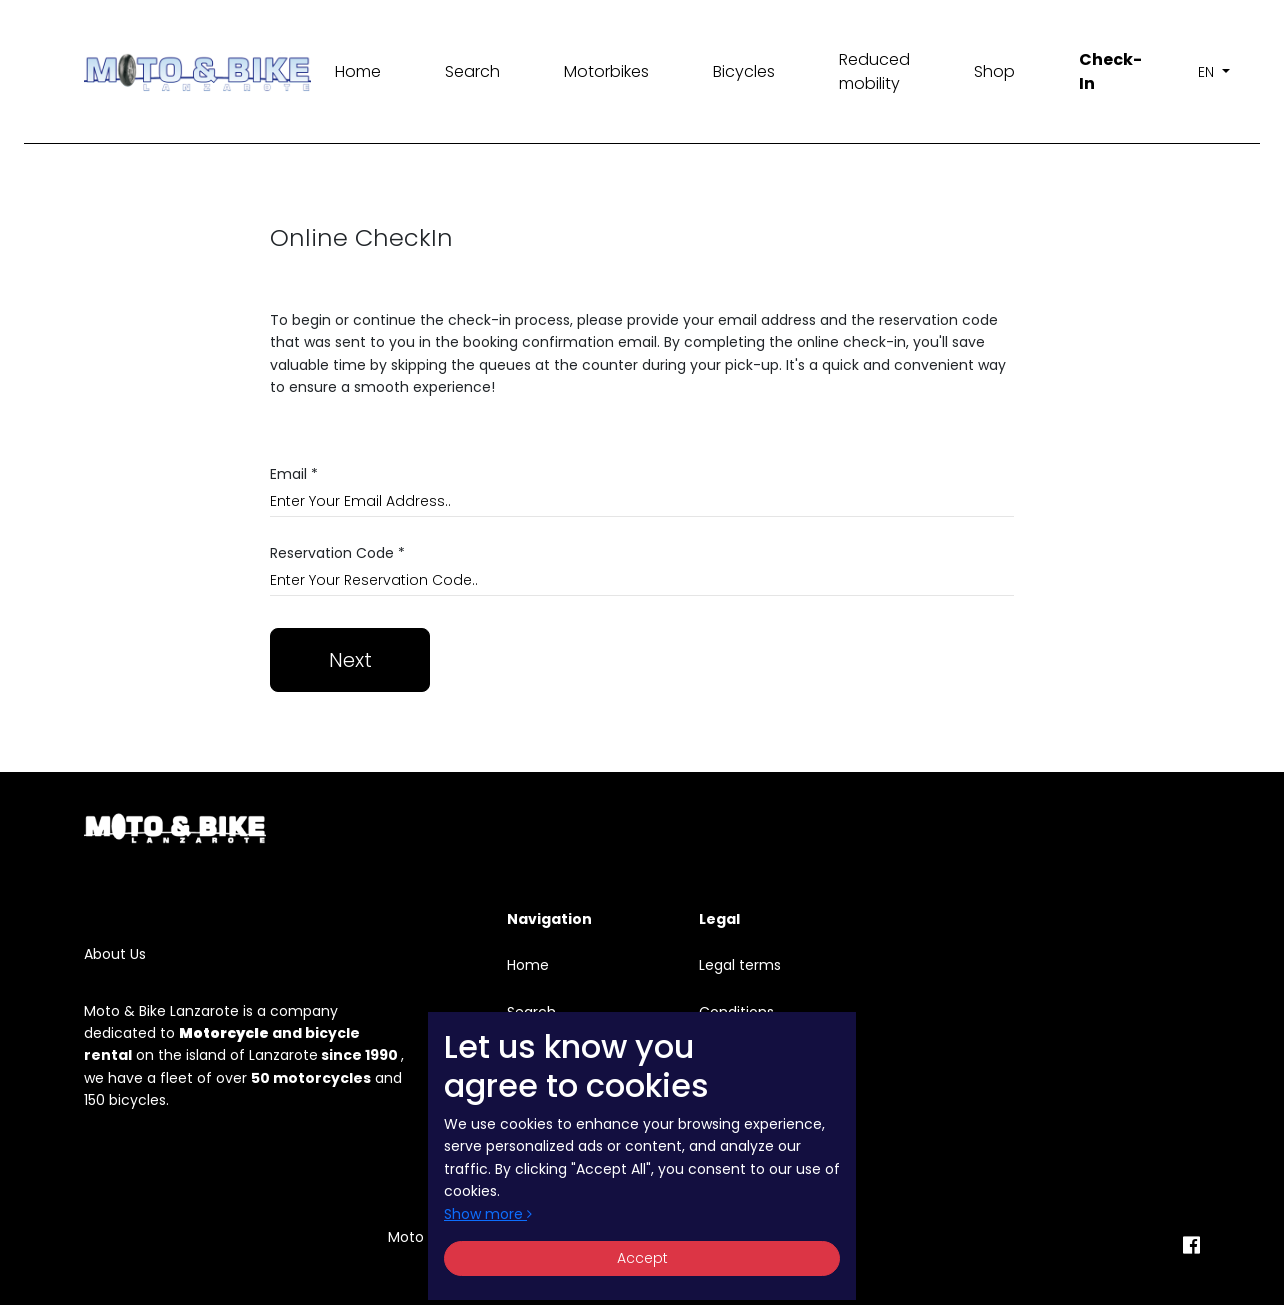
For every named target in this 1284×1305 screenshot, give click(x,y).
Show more (488, 1214)
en (1208, 72)
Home (358, 71)
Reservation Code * (337, 553)
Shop (994, 71)
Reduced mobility (874, 71)
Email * (294, 474)
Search (472, 71)
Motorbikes (606, 71)
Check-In (1110, 71)
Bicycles (744, 71)
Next (350, 660)
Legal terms (740, 965)
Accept (642, 1258)
